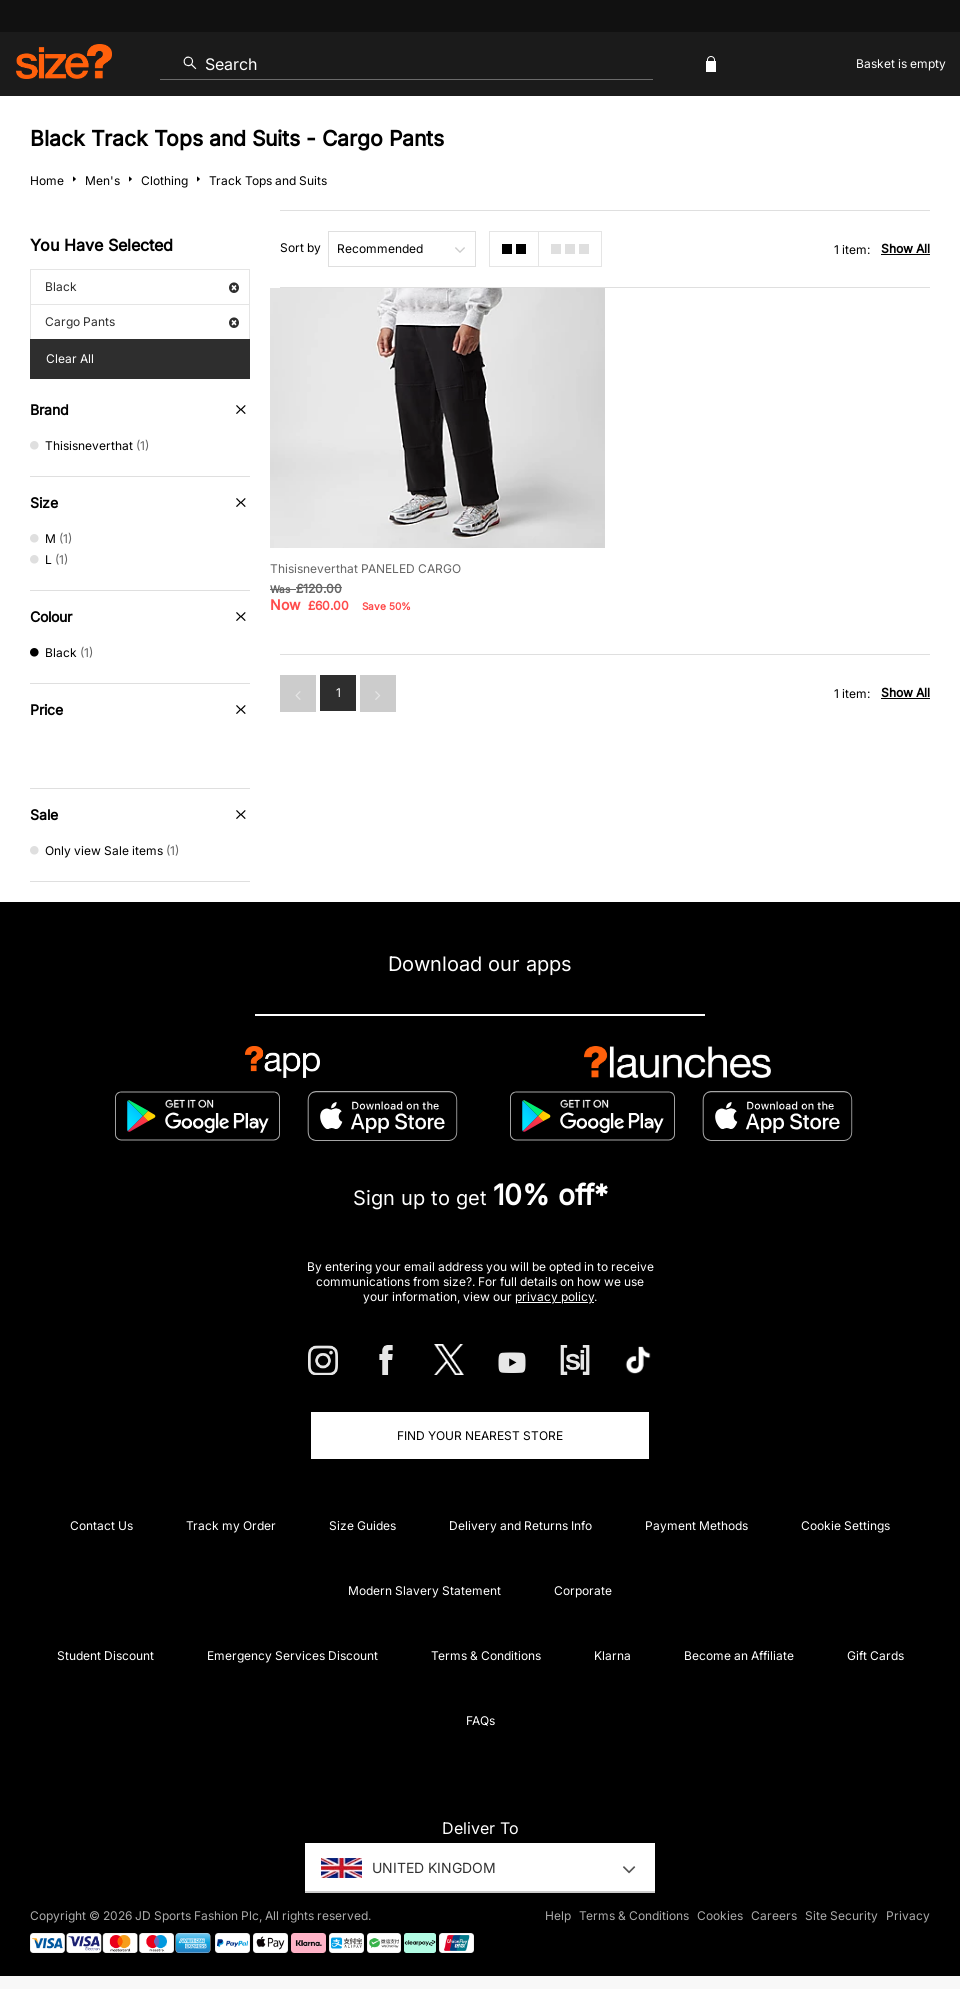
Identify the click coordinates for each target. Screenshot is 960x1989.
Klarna (612, 1655)
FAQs (480, 1720)
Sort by (300, 247)
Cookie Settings (845, 1525)
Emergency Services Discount (292, 1655)
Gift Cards (875, 1655)
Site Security (841, 1915)
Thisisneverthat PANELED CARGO (365, 568)
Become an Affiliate (739, 1655)
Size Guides (362, 1525)
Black (142, 286)
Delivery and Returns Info (520, 1525)
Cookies (720, 1915)
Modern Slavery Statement (424, 1590)
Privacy (908, 1915)
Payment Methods (696, 1525)
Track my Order (231, 1525)
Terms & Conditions (486, 1655)
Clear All (70, 358)
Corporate (583, 1590)
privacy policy (554, 1296)
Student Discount (105, 1655)
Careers (774, 1915)
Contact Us (101, 1525)
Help (558, 1915)
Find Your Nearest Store (480, 1435)
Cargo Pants (142, 321)
